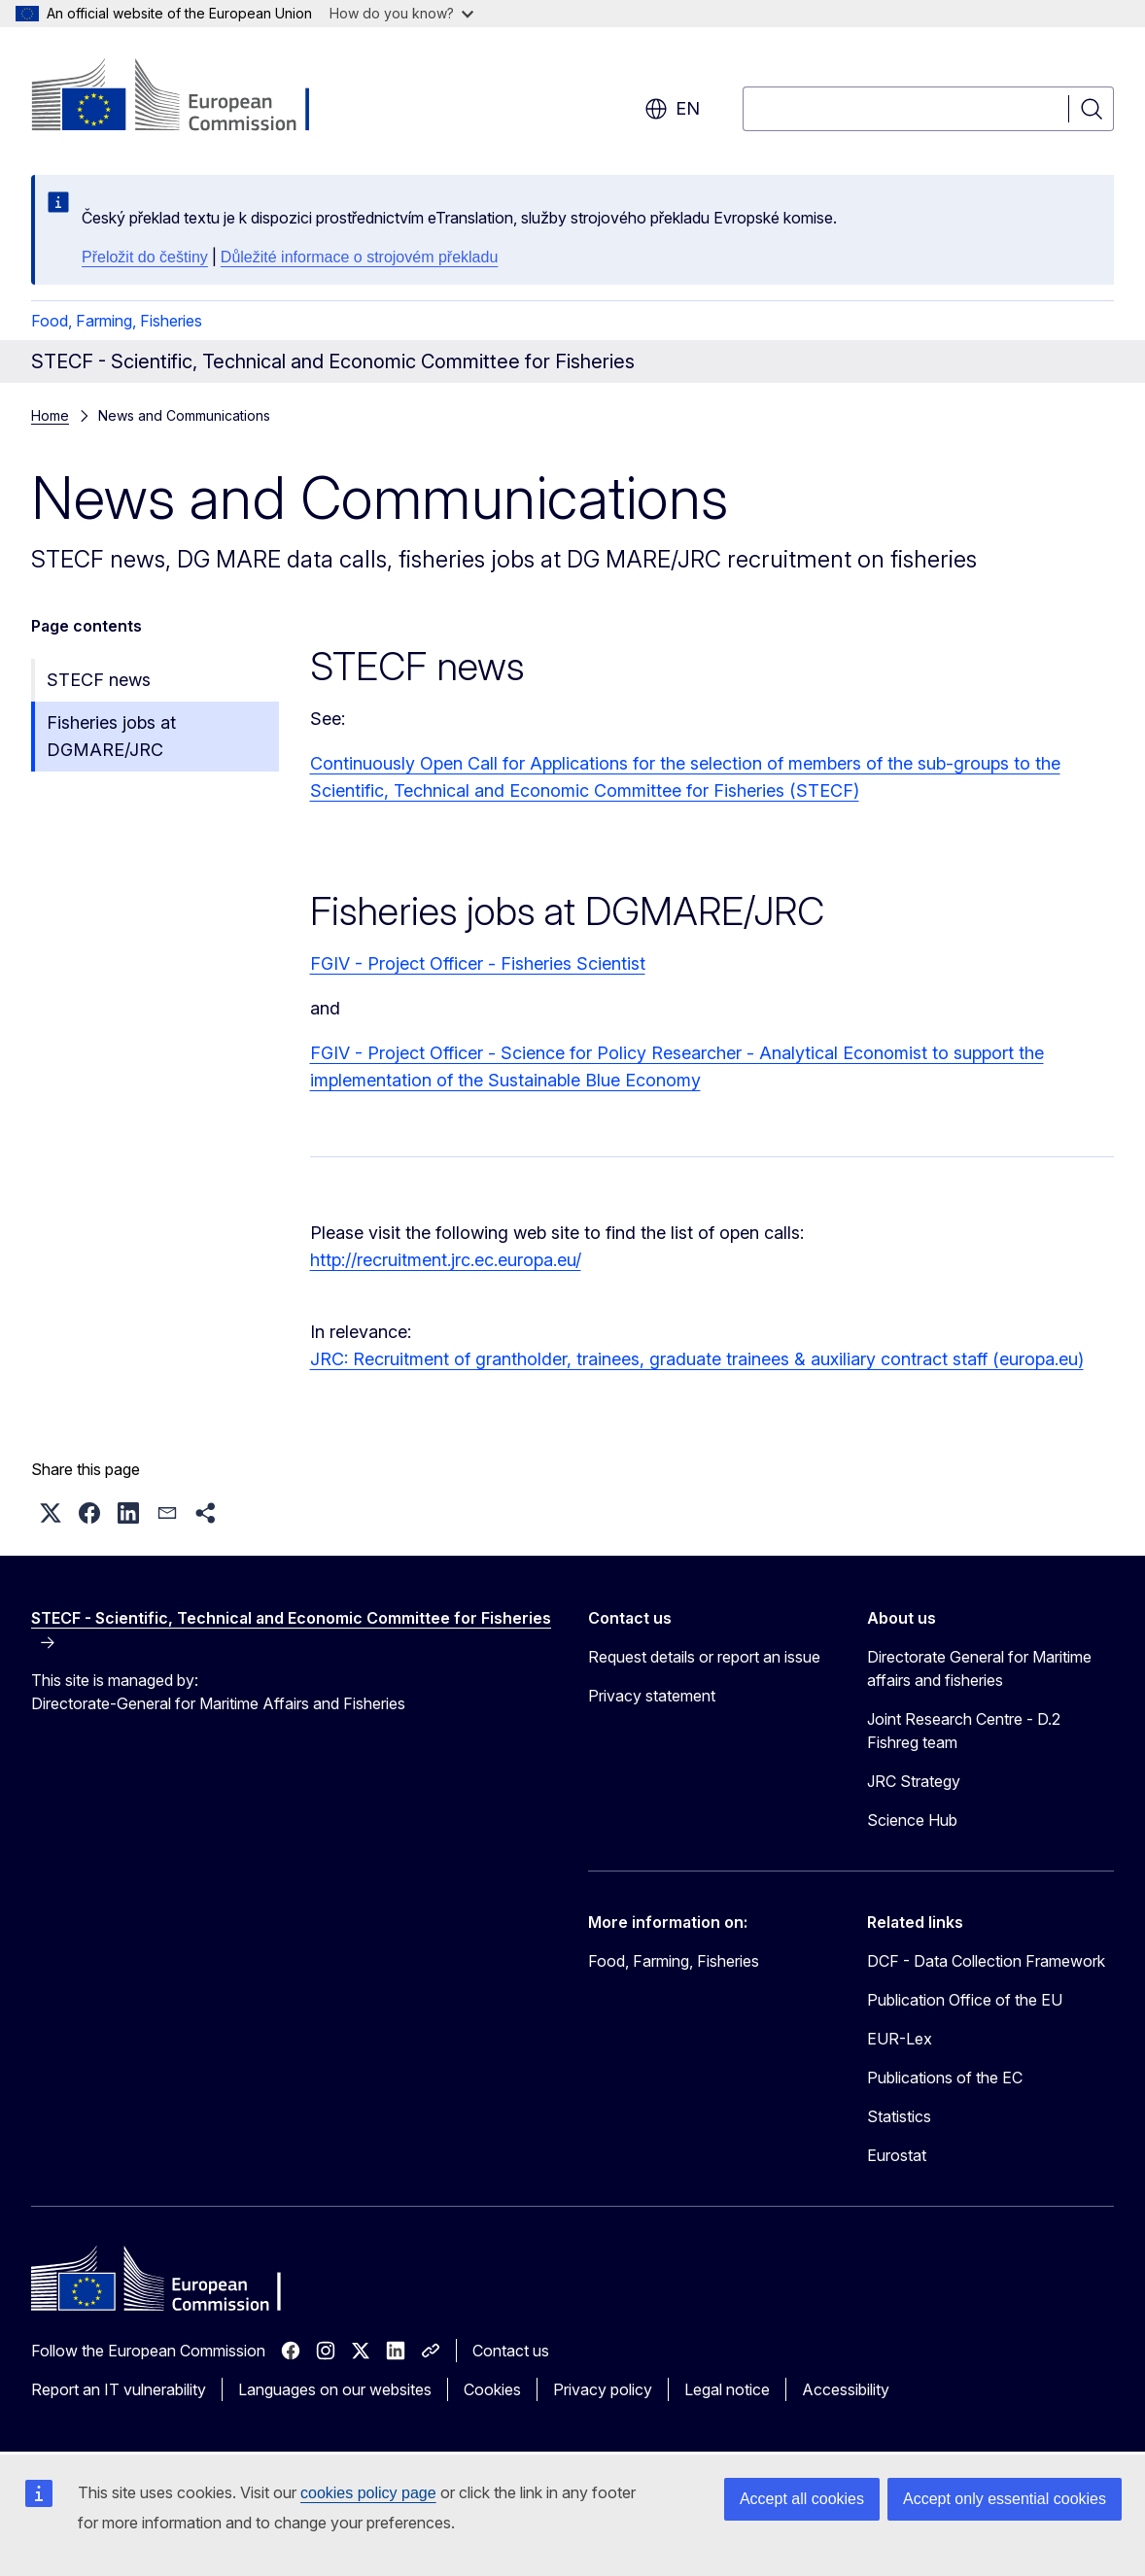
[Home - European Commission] (188, 97)
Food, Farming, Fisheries (116, 320)
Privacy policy (602, 2389)
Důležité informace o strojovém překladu (359, 257)
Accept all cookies (802, 2498)
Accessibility (845, 2389)
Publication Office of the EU (964, 1999)
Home (50, 415)
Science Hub (912, 1820)
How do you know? (401, 13)
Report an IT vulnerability (118, 2389)
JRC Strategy (913, 1781)
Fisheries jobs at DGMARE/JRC (111, 736)
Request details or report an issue (704, 1656)
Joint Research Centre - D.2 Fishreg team (963, 1730)
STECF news (99, 680)
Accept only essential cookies (1004, 2498)
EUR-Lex (899, 2038)
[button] (50, 1512)
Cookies (492, 2389)
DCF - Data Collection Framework (986, 1961)
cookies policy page (368, 2493)
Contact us (510, 2350)
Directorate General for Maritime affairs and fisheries (979, 1668)
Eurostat (896, 2155)
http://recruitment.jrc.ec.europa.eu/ (445, 1260)
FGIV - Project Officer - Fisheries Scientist (477, 963)
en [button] (672, 108)
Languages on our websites (335, 2389)
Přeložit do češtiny (145, 257)
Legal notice (727, 2389)
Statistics (899, 2116)
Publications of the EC (945, 2077)
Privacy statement (651, 1695)
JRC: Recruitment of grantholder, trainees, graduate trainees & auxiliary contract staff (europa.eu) (697, 1359)
